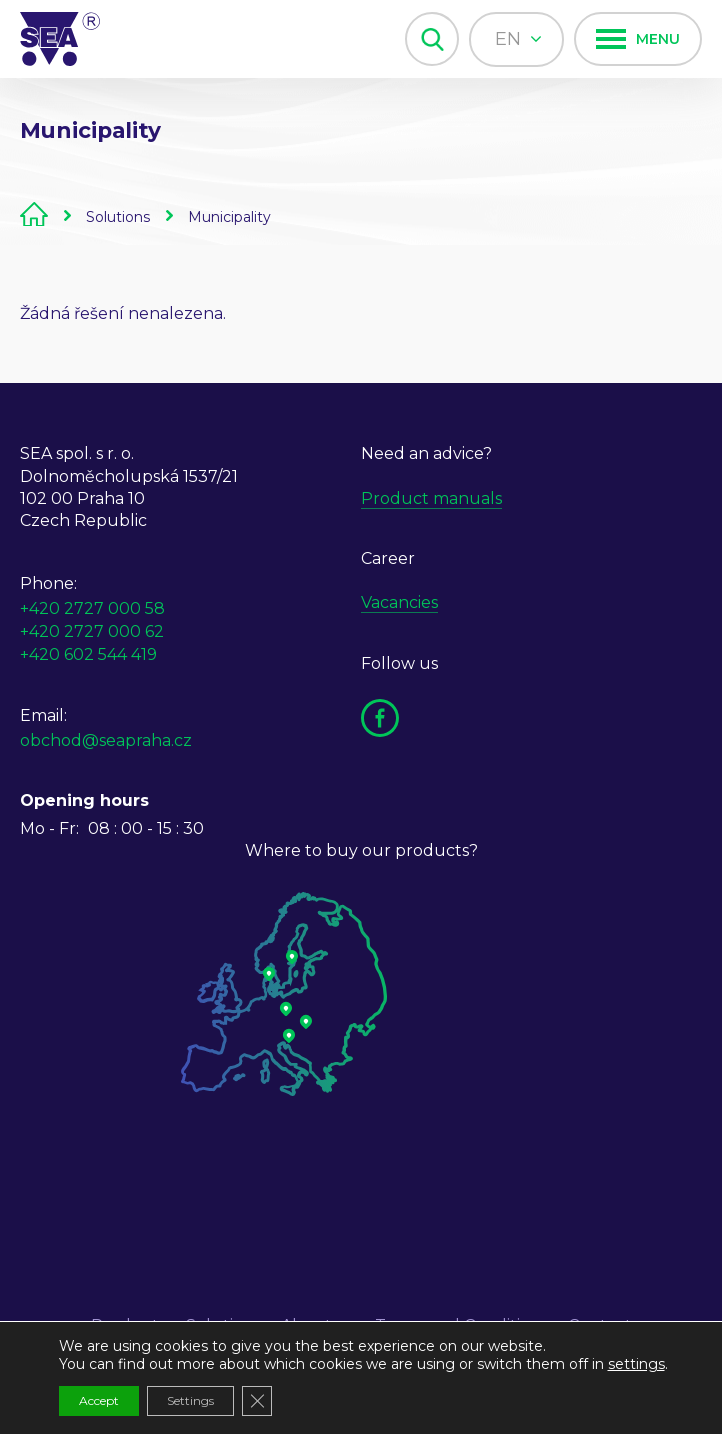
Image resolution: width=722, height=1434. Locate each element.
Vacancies (399, 602)
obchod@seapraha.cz (106, 740)
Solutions (118, 217)
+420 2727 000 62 (92, 631)
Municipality (229, 217)
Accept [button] (99, 1400)
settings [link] (636, 1364)
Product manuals (431, 498)
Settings (190, 1400)
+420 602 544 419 (88, 654)
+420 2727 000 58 (92, 608)
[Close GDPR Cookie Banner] (257, 1401)
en (518, 39)
